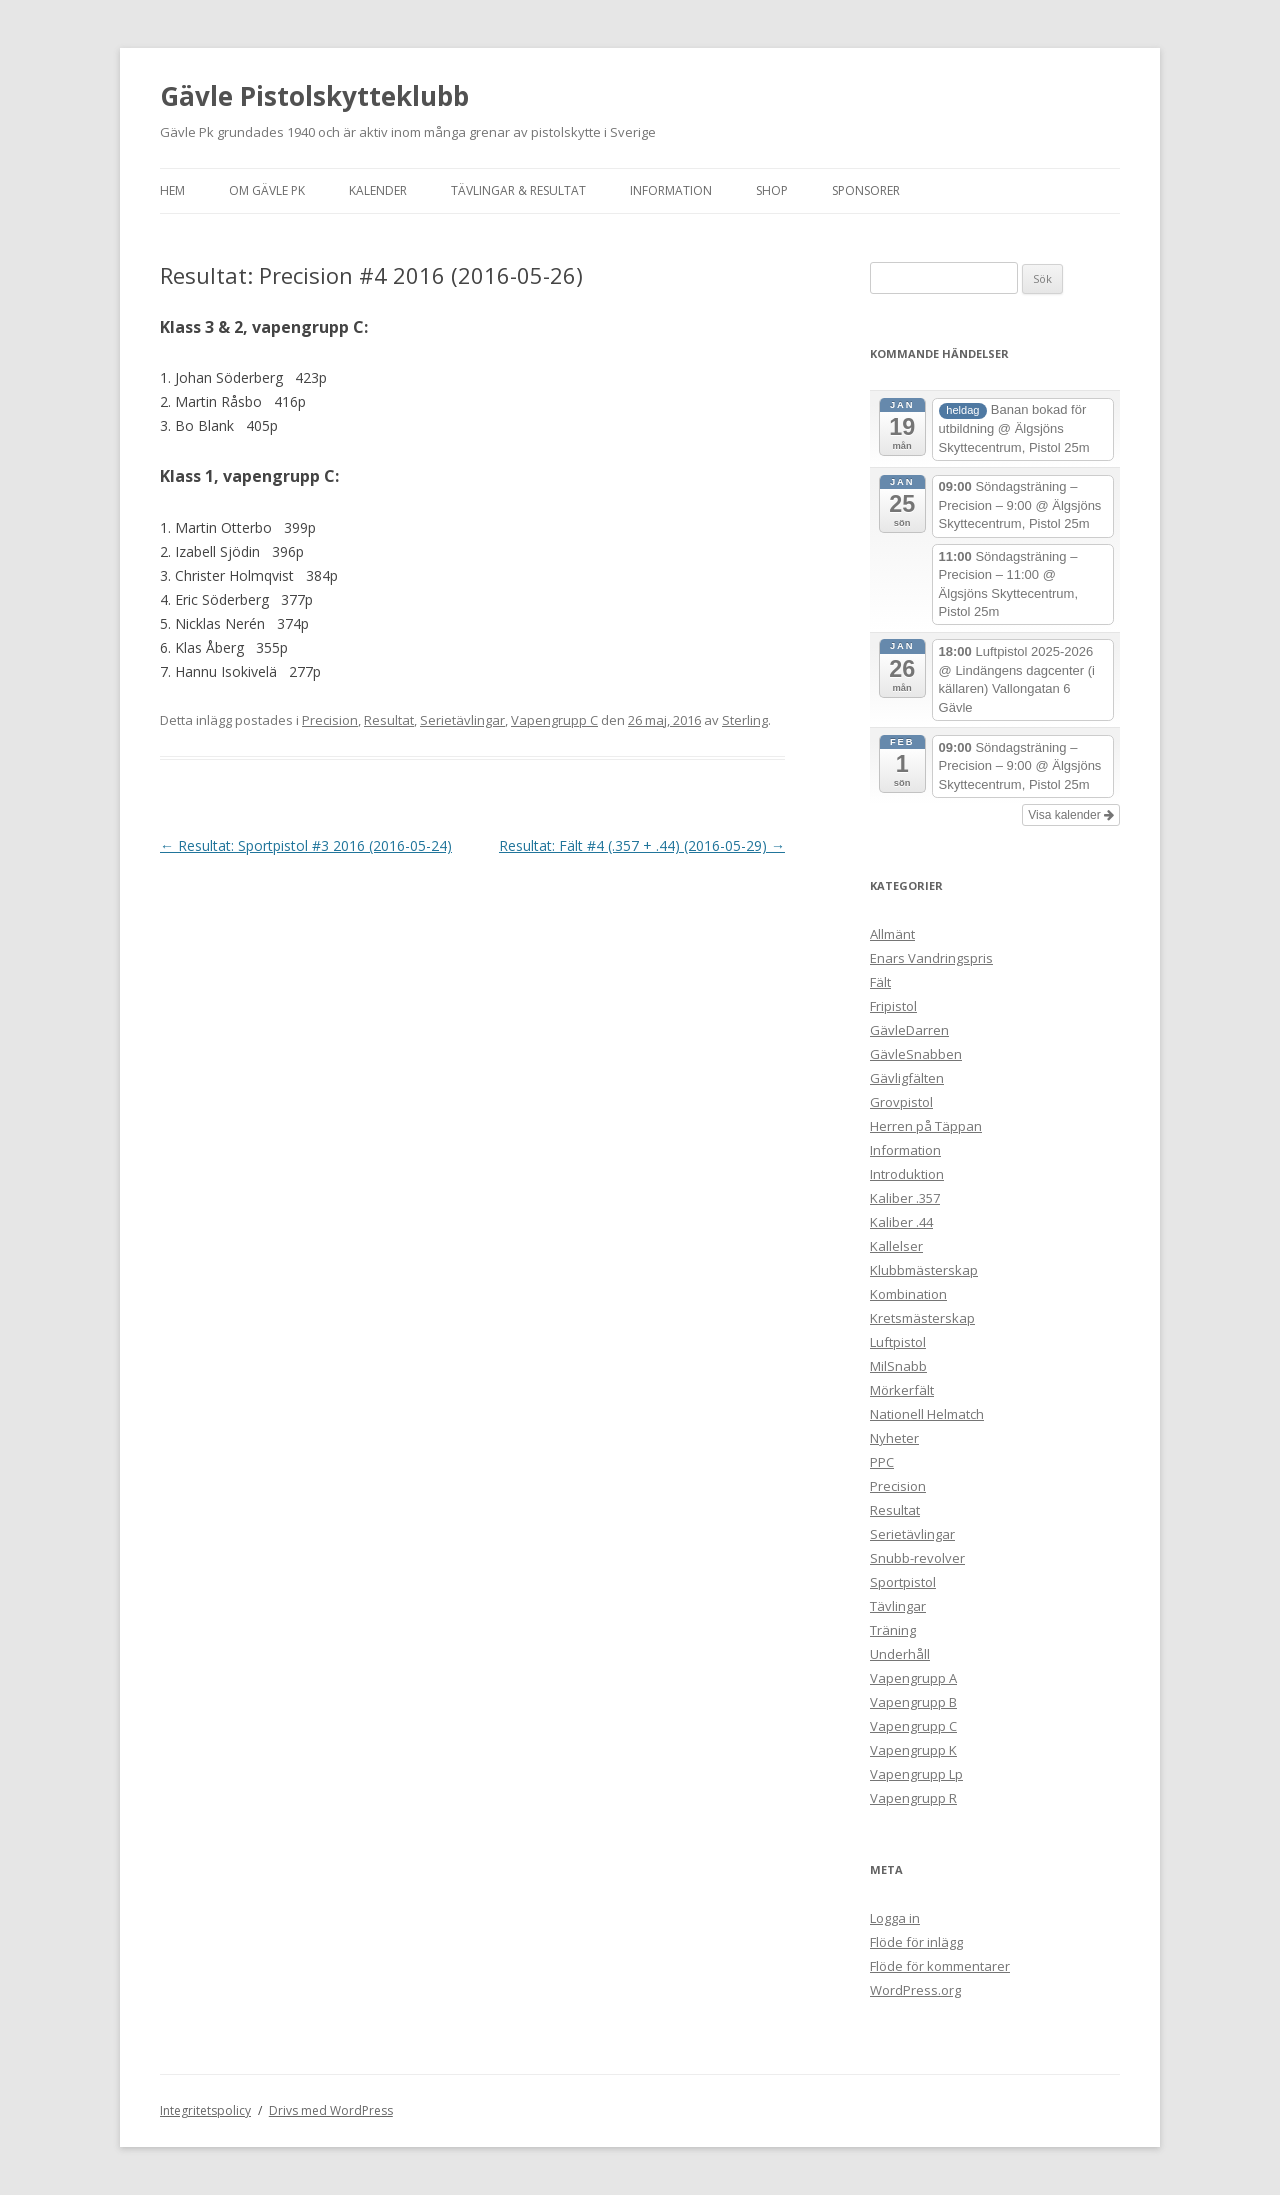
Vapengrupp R (913, 1798)
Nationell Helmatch (927, 1414)
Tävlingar (898, 1606)
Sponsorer (866, 190)
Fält (880, 982)
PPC (882, 1462)
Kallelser (896, 1246)
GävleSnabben (916, 1054)
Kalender (378, 190)
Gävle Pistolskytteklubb (314, 96)
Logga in (895, 1918)
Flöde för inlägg (916, 1942)
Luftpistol (898, 1342)
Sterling (745, 720)
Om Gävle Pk (267, 190)
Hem (172, 190)
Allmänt (892, 934)
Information (671, 190)
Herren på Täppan (926, 1126)
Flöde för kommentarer (940, 1966)
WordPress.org (915, 1990)
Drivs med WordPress (331, 2110)
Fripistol (893, 1006)
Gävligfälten (907, 1078)
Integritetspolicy (205, 2110)
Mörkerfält (902, 1390)
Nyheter (894, 1438)
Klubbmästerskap (924, 1270)
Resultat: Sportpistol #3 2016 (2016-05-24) (306, 845)
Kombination (908, 1294)
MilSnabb (898, 1366)
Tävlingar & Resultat (518, 190)
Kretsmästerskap (922, 1318)
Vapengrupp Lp (916, 1774)
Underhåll (900, 1654)
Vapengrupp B (913, 1702)
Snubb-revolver (917, 1558)
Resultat (389, 720)
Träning (893, 1630)
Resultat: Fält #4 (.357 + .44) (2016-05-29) (642, 845)
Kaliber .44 (901, 1222)
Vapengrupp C (554, 720)
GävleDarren (909, 1030)
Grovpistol (901, 1102)
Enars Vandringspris (931, 958)
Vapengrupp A (913, 1678)
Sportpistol (903, 1582)
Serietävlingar (462, 720)
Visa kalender (1071, 815)
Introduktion (907, 1174)
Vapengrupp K (913, 1750)
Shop (772, 190)
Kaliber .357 (905, 1198)
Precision (330, 720)
